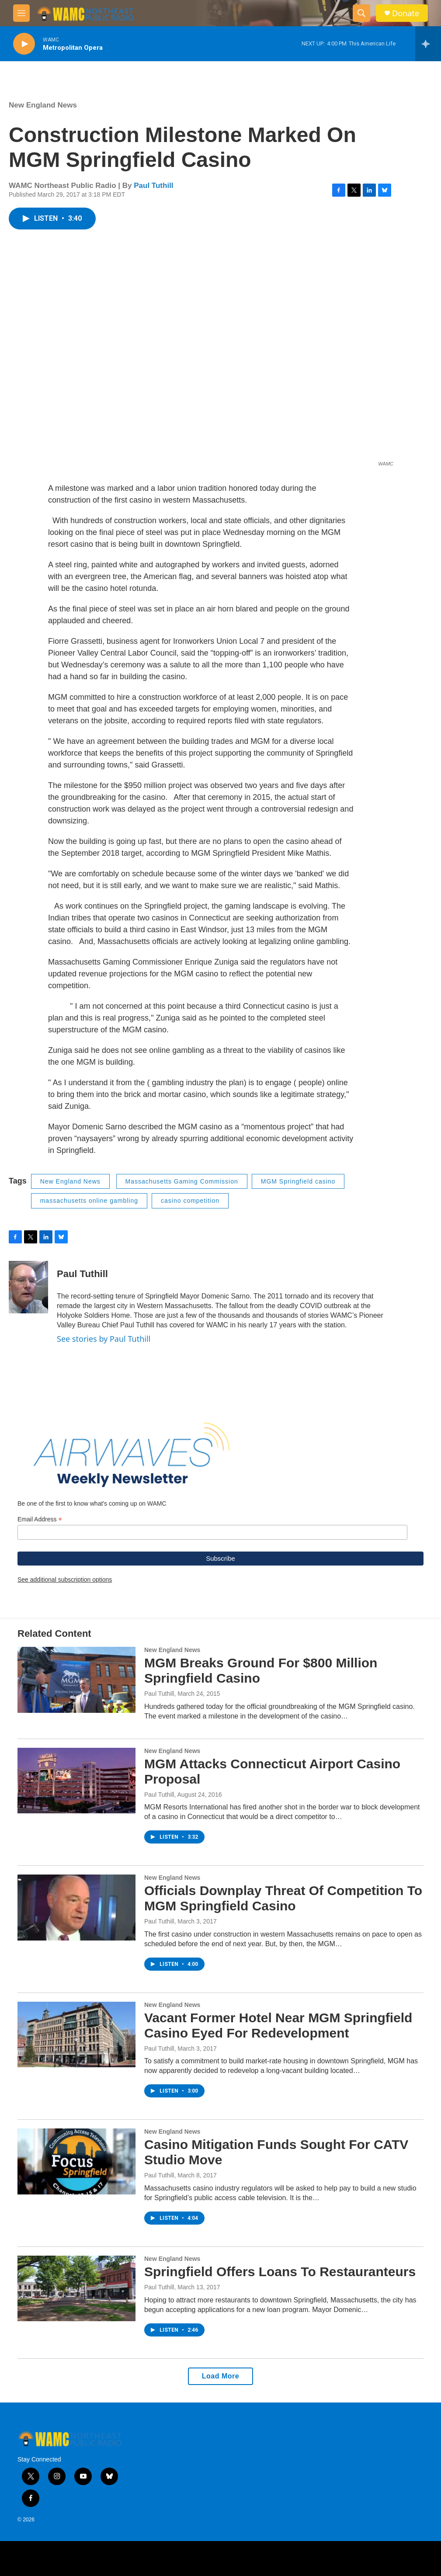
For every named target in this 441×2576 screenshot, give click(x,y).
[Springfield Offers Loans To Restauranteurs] (76, 2288)
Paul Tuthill (153, 185)
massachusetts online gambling (89, 1200)
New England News (43, 105)
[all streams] (428, 43)
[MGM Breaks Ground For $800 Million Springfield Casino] (76, 1679)
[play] (24, 44)
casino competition (190, 1200)
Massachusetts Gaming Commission (181, 1181)
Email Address (39, 1519)
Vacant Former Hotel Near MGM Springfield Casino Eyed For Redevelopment (278, 2025)
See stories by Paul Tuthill (103, 1338)
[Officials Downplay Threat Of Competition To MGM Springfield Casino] (76, 1907)
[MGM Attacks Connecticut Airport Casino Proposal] (76, 1780)
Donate (405, 13)
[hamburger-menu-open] (21, 13)
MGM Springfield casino (298, 1181)
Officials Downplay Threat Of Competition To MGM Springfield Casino (283, 1898)
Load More (220, 2376)
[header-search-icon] (361, 13)
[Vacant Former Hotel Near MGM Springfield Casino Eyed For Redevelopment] (76, 2034)
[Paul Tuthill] (28, 1287)
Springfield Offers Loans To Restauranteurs (280, 2271)
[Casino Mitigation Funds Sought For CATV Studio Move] (76, 2161)
